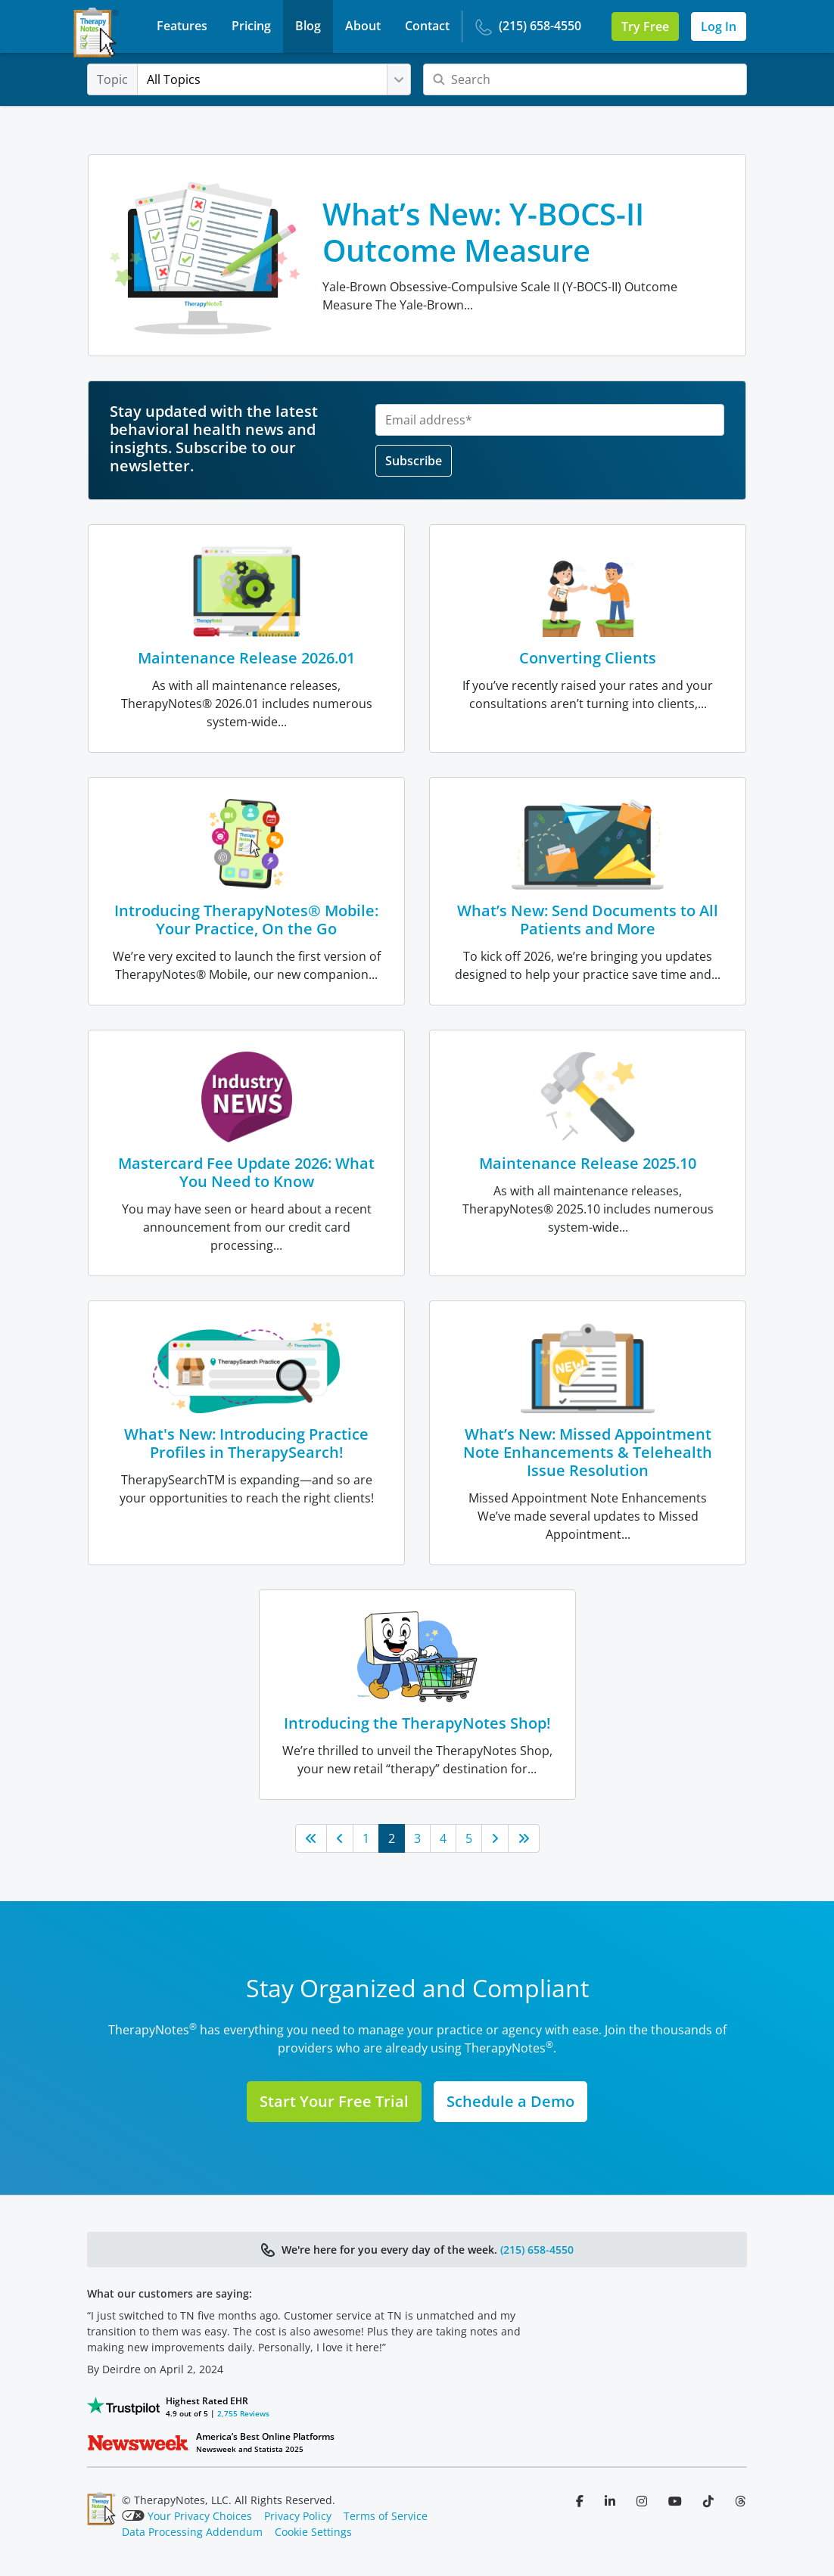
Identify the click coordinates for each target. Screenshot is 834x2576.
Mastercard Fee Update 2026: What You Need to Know (246, 1172)
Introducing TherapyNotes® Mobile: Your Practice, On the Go (246, 919)
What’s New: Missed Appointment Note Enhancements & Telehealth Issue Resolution (587, 1452)
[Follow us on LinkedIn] (611, 2501)
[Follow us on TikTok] (710, 2501)
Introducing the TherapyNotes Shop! (417, 1723)
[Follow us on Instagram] (643, 2501)
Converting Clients (587, 658)
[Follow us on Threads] (740, 2501)
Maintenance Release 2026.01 (246, 658)
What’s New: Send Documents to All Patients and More (587, 919)
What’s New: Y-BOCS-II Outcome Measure (483, 232)
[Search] (585, 79)
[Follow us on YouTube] (676, 2501)
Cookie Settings (313, 2532)
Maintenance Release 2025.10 (587, 1163)
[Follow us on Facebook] (581, 2501)
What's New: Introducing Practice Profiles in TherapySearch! (246, 1443)
